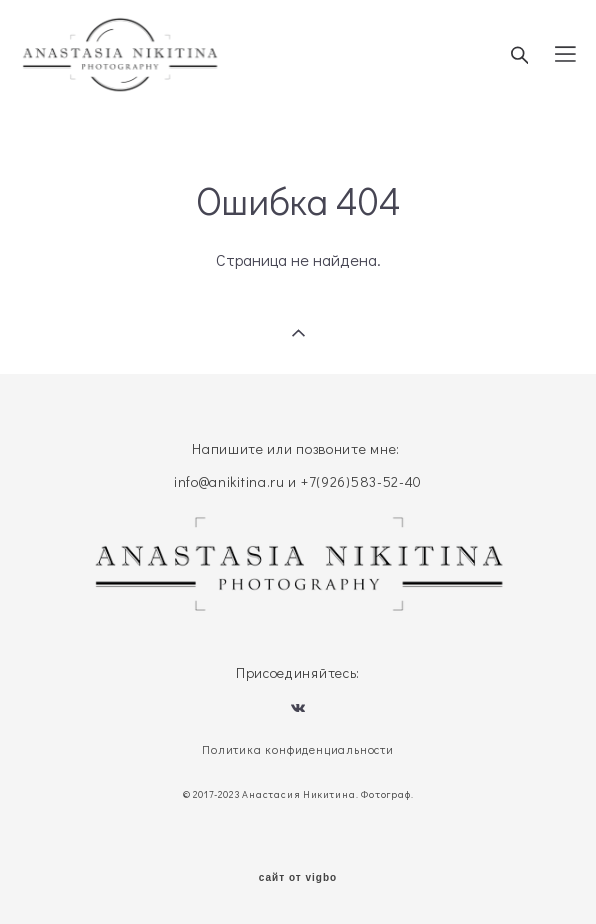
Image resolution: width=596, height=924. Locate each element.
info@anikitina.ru (229, 481)
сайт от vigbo (298, 878)
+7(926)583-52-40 (361, 481)
